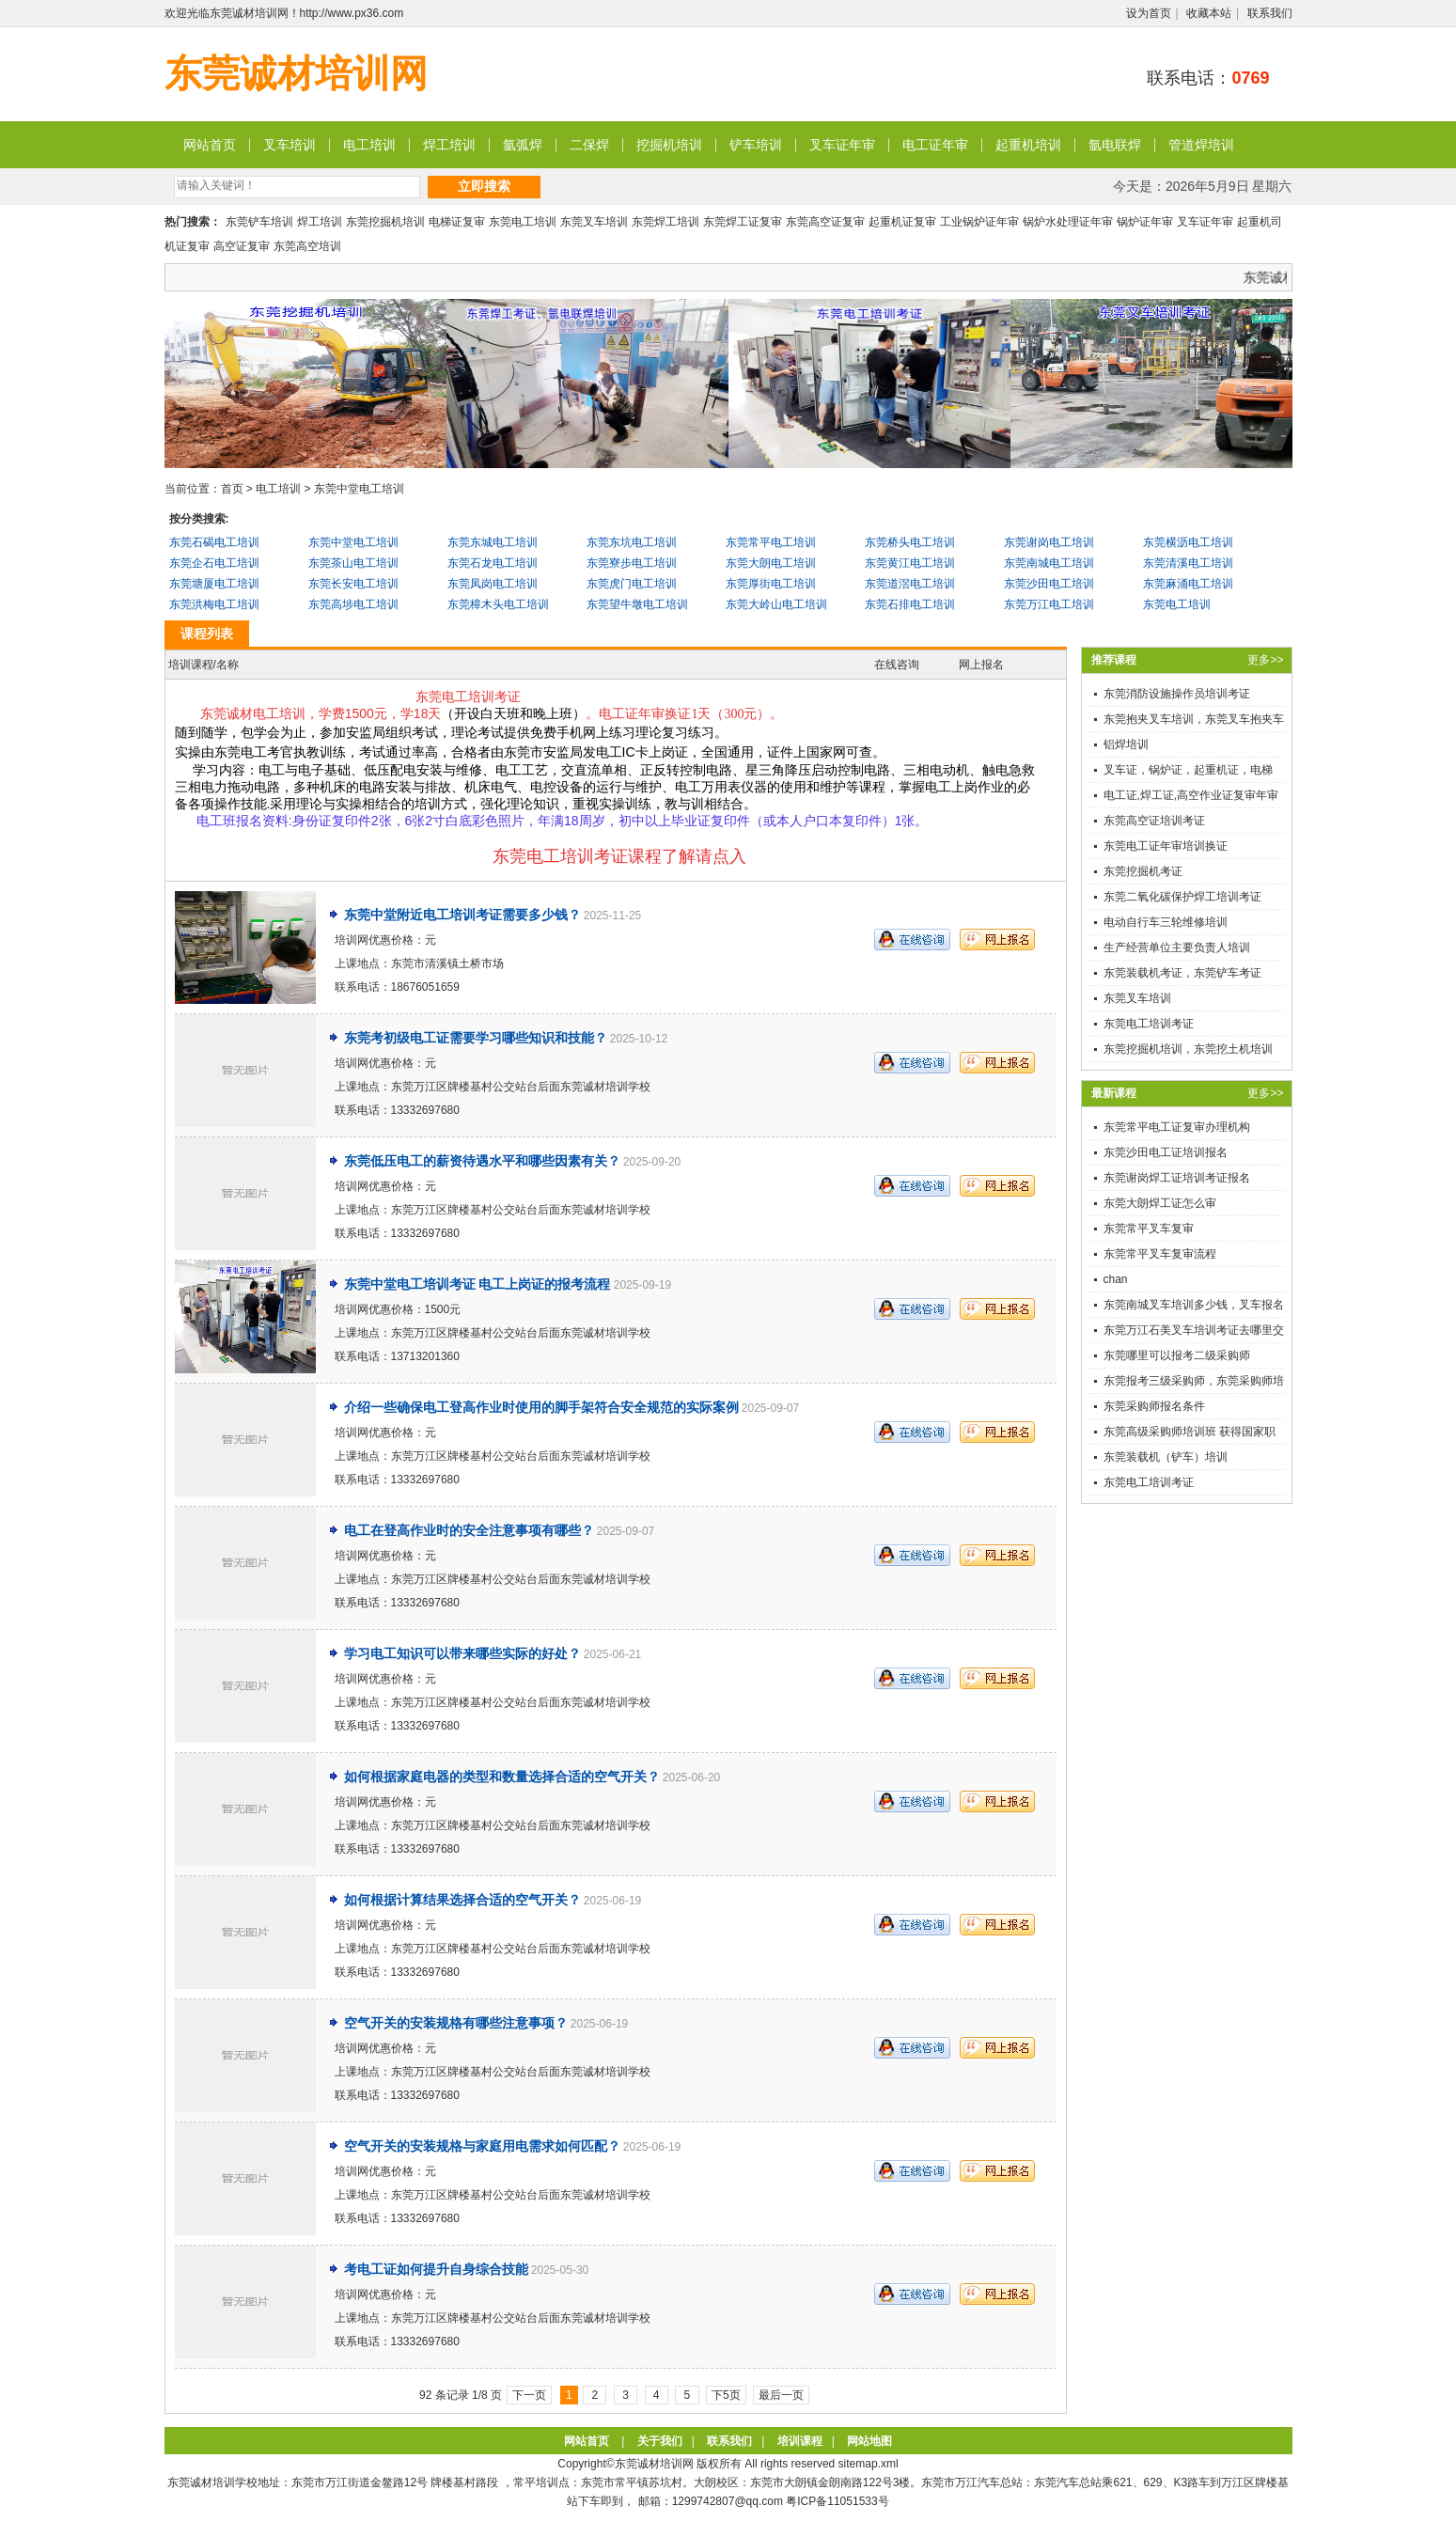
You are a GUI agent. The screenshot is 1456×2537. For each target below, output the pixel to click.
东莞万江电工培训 (1049, 604)
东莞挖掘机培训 (385, 221)
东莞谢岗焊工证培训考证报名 (1177, 1177)
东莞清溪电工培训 (1188, 563)
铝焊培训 (1126, 744)
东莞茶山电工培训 (353, 563)
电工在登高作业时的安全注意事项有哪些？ (469, 1530)
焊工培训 (449, 144)
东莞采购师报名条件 (1154, 1406)
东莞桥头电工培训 (910, 542)
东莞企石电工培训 (214, 563)
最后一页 (781, 2395)
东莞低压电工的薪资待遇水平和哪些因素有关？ (482, 1160)
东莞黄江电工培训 (910, 563)
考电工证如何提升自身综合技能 (436, 2269)
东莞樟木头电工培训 (498, 604)
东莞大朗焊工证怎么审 (1160, 1203)
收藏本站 (1208, 13)
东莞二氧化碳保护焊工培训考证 (1182, 896)
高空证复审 (241, 246)
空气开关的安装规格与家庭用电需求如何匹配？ (482, 2145)
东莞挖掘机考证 (1143, 871)
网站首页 (209, 144)
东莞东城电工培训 (492, 542)
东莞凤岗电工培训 (492, 583)
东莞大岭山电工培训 (776, 604)
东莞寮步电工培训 (632, 563)
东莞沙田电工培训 (1049, 583)
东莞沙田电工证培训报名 (1166, 1152)
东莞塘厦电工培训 (214, 583)
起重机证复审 (902, 221)
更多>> (1265, 659)
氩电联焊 (1114, 144)
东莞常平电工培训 (771, 542)
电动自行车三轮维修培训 (1166, 922)
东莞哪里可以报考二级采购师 (1177, 1355)
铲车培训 (755, 144)
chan (1116, 1279)
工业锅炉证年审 (979, 221)
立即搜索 (484, 186)
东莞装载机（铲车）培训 (1166, 1457)
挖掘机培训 (669, 144)
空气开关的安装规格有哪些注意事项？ (456, 2022)
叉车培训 (289, 144)
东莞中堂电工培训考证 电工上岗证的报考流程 (477, 1284)
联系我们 (1269, 13)
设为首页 (1148, 13)
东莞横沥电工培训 (1188, 542)
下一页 (529, 2395)
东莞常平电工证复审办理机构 (1177, 1127)
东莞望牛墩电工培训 (637, 604)
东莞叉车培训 (594, 221)
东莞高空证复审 (825, 221)
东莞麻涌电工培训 (1188, 583)
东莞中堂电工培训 (359, 488)
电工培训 (369, 144)
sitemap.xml (868, 2463)
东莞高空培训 (307, 246)
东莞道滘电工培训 (910, 583)
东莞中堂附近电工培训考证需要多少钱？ (462, 914)
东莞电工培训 (522, 221)
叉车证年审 (842, 144)
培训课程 (799, 2441)
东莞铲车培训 (259, 221)
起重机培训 (1028, 144)
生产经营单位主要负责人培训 (1177, 947)
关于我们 (659, 2441)
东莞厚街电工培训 (771, 583)
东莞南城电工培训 (1049, 563)
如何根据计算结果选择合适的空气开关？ (462, 1899)
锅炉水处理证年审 (1068, 221)
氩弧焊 (522, 144)
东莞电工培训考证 (1149, 1023)
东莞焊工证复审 (742, 221)
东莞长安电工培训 (353, 583)
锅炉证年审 (1145, 221)
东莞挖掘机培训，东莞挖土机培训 (1188, 1049)
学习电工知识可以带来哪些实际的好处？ (462, 1653)
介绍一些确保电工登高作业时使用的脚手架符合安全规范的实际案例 (541, 1407)
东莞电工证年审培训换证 (1166, 846)
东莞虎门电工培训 (632, 583)
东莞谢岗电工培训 (1049, 542)
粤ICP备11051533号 (837, 2501)
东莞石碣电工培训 (214, 542)
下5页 (726, 2395)
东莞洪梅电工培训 (214, 604)
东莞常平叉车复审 (1149, 1228)
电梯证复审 (457, 221)
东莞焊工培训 (665, 221)
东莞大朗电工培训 (771, 563)
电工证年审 (935, 144)
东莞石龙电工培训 (492, 563)
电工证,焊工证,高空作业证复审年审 (1191, 795)
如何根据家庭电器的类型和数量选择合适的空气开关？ (502, 1776)
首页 (232, 488)
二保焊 (589, 144)
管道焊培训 (1201, 144)
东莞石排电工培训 (910, 604)
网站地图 (869, 2441)
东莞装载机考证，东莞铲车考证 (1182, 972)
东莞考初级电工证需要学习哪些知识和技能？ (475, 1037)
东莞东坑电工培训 (632, 542)
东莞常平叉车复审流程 (1160, 1254)
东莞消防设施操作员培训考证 (1177, 693)
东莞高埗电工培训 (353, 604)
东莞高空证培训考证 (1154, 820)
